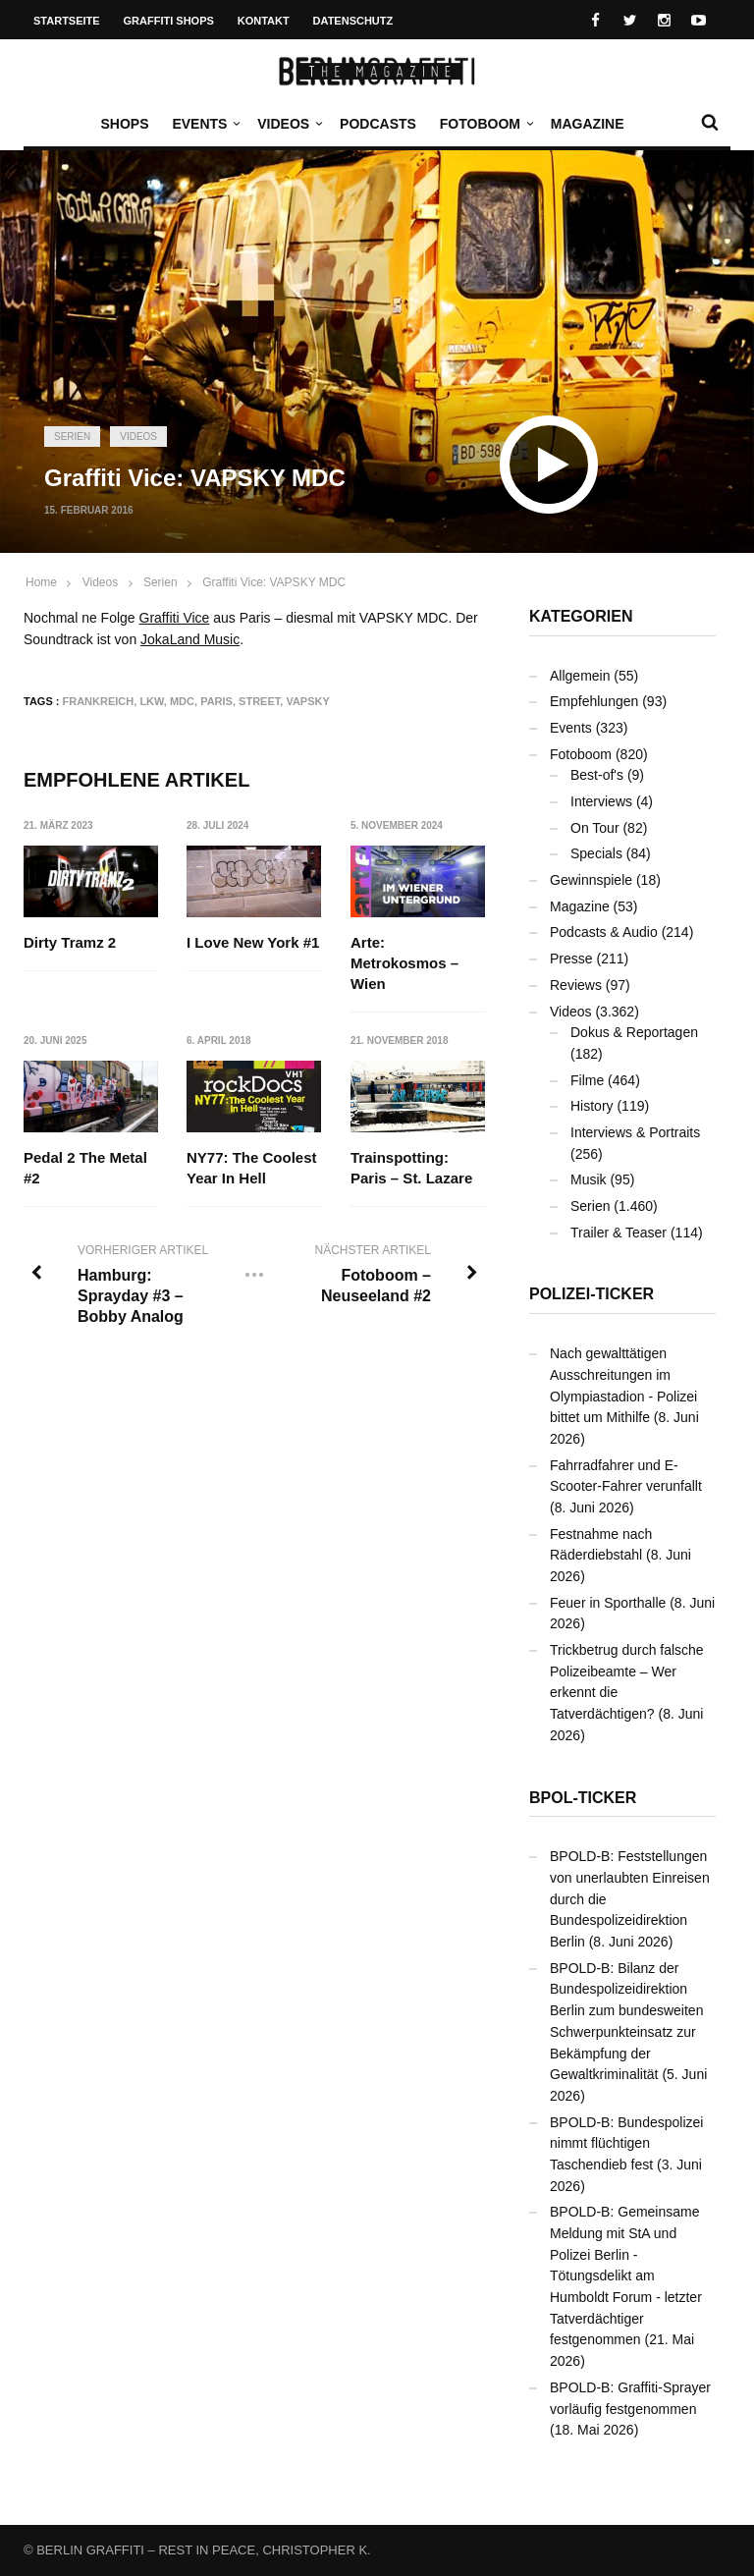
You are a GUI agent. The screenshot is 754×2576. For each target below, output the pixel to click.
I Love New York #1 (253, 942)
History (592, 1106)
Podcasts (378, 124)
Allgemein (580, 676)
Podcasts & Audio (604, 932)
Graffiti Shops (169, 21)
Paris (216, 701)
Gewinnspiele (591, 880)
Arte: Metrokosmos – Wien (404, 963)
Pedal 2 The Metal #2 (85, 1167)
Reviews (576, 985)
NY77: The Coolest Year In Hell (252, 1167)
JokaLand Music (190, 639)
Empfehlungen (594, 701)
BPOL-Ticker (582, 1797)
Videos (288, 124)
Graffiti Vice (174, 618)
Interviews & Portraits (635, 1132)
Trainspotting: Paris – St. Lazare (411, 1167)
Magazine (587, 124)
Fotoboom (485, 124)
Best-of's (596, 775)
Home (41, 582)
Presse (571, 958)
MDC (182, 701)
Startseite (66, 21)
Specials (596, 853)
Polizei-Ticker (591, 1294)
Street (259, 701)
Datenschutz (353, 21)
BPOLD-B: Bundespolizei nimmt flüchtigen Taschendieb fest (626, 2143)
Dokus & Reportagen (634, 1032)
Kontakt (264, 21)
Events (204, 124)
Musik (588, 1179)
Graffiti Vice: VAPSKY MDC (274, 582)
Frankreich (99, 701)
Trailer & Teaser (618, 1232)
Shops (124, 124)
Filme (587, 1080)
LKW (151, 701)
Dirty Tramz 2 (70, 942)
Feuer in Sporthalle (608, 1603)
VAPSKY (307, 701)
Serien (72, 436)
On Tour (594, 828)
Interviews (601, 801)
